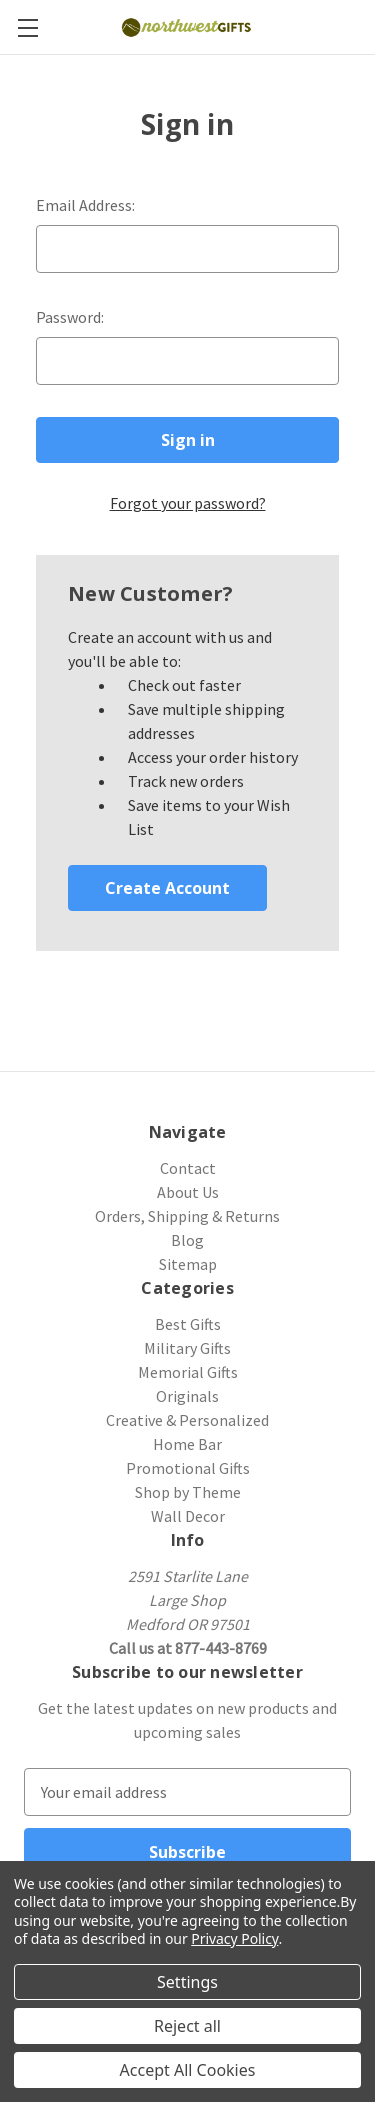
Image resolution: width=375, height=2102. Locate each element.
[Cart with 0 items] (363, 26)
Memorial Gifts (188, 1372)
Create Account (167, 888)
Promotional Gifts (188, 1468)
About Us (188, 1192)
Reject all (187, 2026)
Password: (70, 317)
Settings (187, 1982)
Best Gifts (188, 1324)
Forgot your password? (188, 503)
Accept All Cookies (188, 2070)
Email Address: (85, 205)
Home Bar (187, 1444)
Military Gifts (187, 1348)
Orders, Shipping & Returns (187, 1216)
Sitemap (188, 1264)
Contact (188, 1168)
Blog (187, 1240)
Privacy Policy (234, 1938)
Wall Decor (188, 1516)
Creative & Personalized (187, 1420)
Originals (187, 1396)
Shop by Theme (188, 1492)
